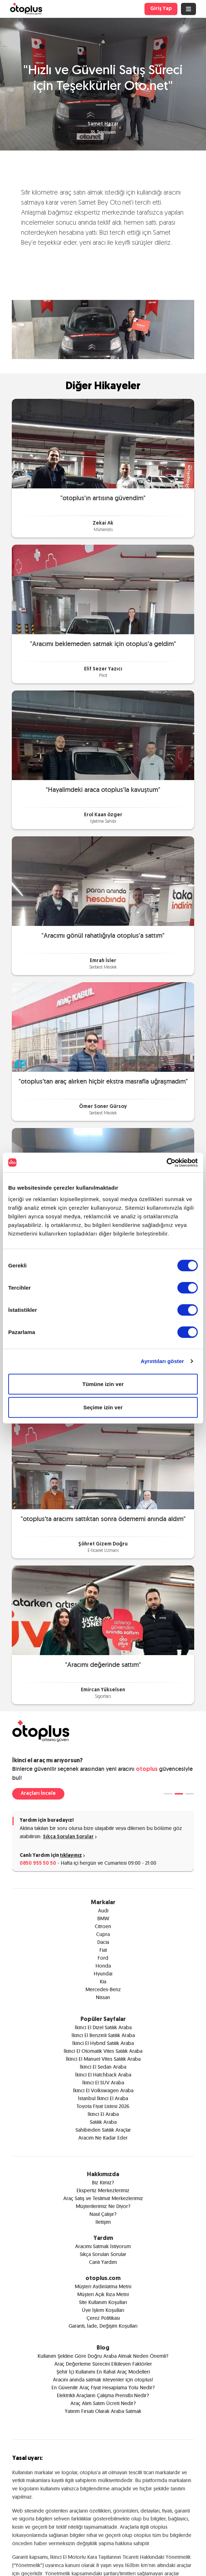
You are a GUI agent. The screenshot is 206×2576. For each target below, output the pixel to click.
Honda (103, 1966)
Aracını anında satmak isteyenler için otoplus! (103, 2379)
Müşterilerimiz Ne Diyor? (103, 2206)
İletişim (103, 2222)
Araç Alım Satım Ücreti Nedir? (103, 2403)
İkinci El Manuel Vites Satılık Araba (103, 2059)
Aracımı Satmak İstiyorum (103, 2246)
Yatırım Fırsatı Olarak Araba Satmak (103, 2411)
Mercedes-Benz (103, 1989)
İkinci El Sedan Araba (103, 2067)
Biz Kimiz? (103, 2182)
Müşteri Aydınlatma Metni (103, 2286)
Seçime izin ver (103, 1407)
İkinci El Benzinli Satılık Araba (103, 2035)
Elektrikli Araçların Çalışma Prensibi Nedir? (103, 2395)
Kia (103, 1981)
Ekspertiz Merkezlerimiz (103, 2190)
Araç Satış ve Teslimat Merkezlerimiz (103, 2198)
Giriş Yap (161, 8)
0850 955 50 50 (38, 1863)
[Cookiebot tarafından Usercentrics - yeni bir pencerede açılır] (166, 1162)
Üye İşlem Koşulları (103, 2310)
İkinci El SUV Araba (103, 2082)
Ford (103, 1958)
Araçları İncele (38, 1793)
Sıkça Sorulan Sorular (70, 1837)
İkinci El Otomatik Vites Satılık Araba (103, 2051)
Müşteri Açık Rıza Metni (103, 2294)
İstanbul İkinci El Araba (103, 2098)
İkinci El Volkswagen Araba (103, 2090)
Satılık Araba (103, 2122)
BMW (103, 1918)
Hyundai (103, 1973)
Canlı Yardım (103, 2262)
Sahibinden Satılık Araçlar (103, 2130)
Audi (103, 1910)
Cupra (103, 1934)
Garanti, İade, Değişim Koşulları (103, 2326)
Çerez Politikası (103, 2318)
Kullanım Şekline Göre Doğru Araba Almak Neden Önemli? (103, 2356)
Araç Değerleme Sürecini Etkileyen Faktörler (103, 2364)
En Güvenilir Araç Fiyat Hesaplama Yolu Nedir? (103, 2387)
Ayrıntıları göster (162, 1361)
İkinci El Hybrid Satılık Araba (103, 2043)
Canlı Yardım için (53, 1855)
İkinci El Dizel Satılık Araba (103, 2027)
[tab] (168, 1793)
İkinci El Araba (103, 2114)
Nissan (103, 1997)
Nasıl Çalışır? (103, 2214)
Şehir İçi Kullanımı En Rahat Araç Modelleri (103, 2372)
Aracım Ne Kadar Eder (103, 2138)
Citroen (103, 1926)
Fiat (103, 1950)
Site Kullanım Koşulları (103, 2302)
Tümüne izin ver (103, 1384)
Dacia (103, 1942)
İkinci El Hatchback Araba (103, 2074)
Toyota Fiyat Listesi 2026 (103, 2106)
